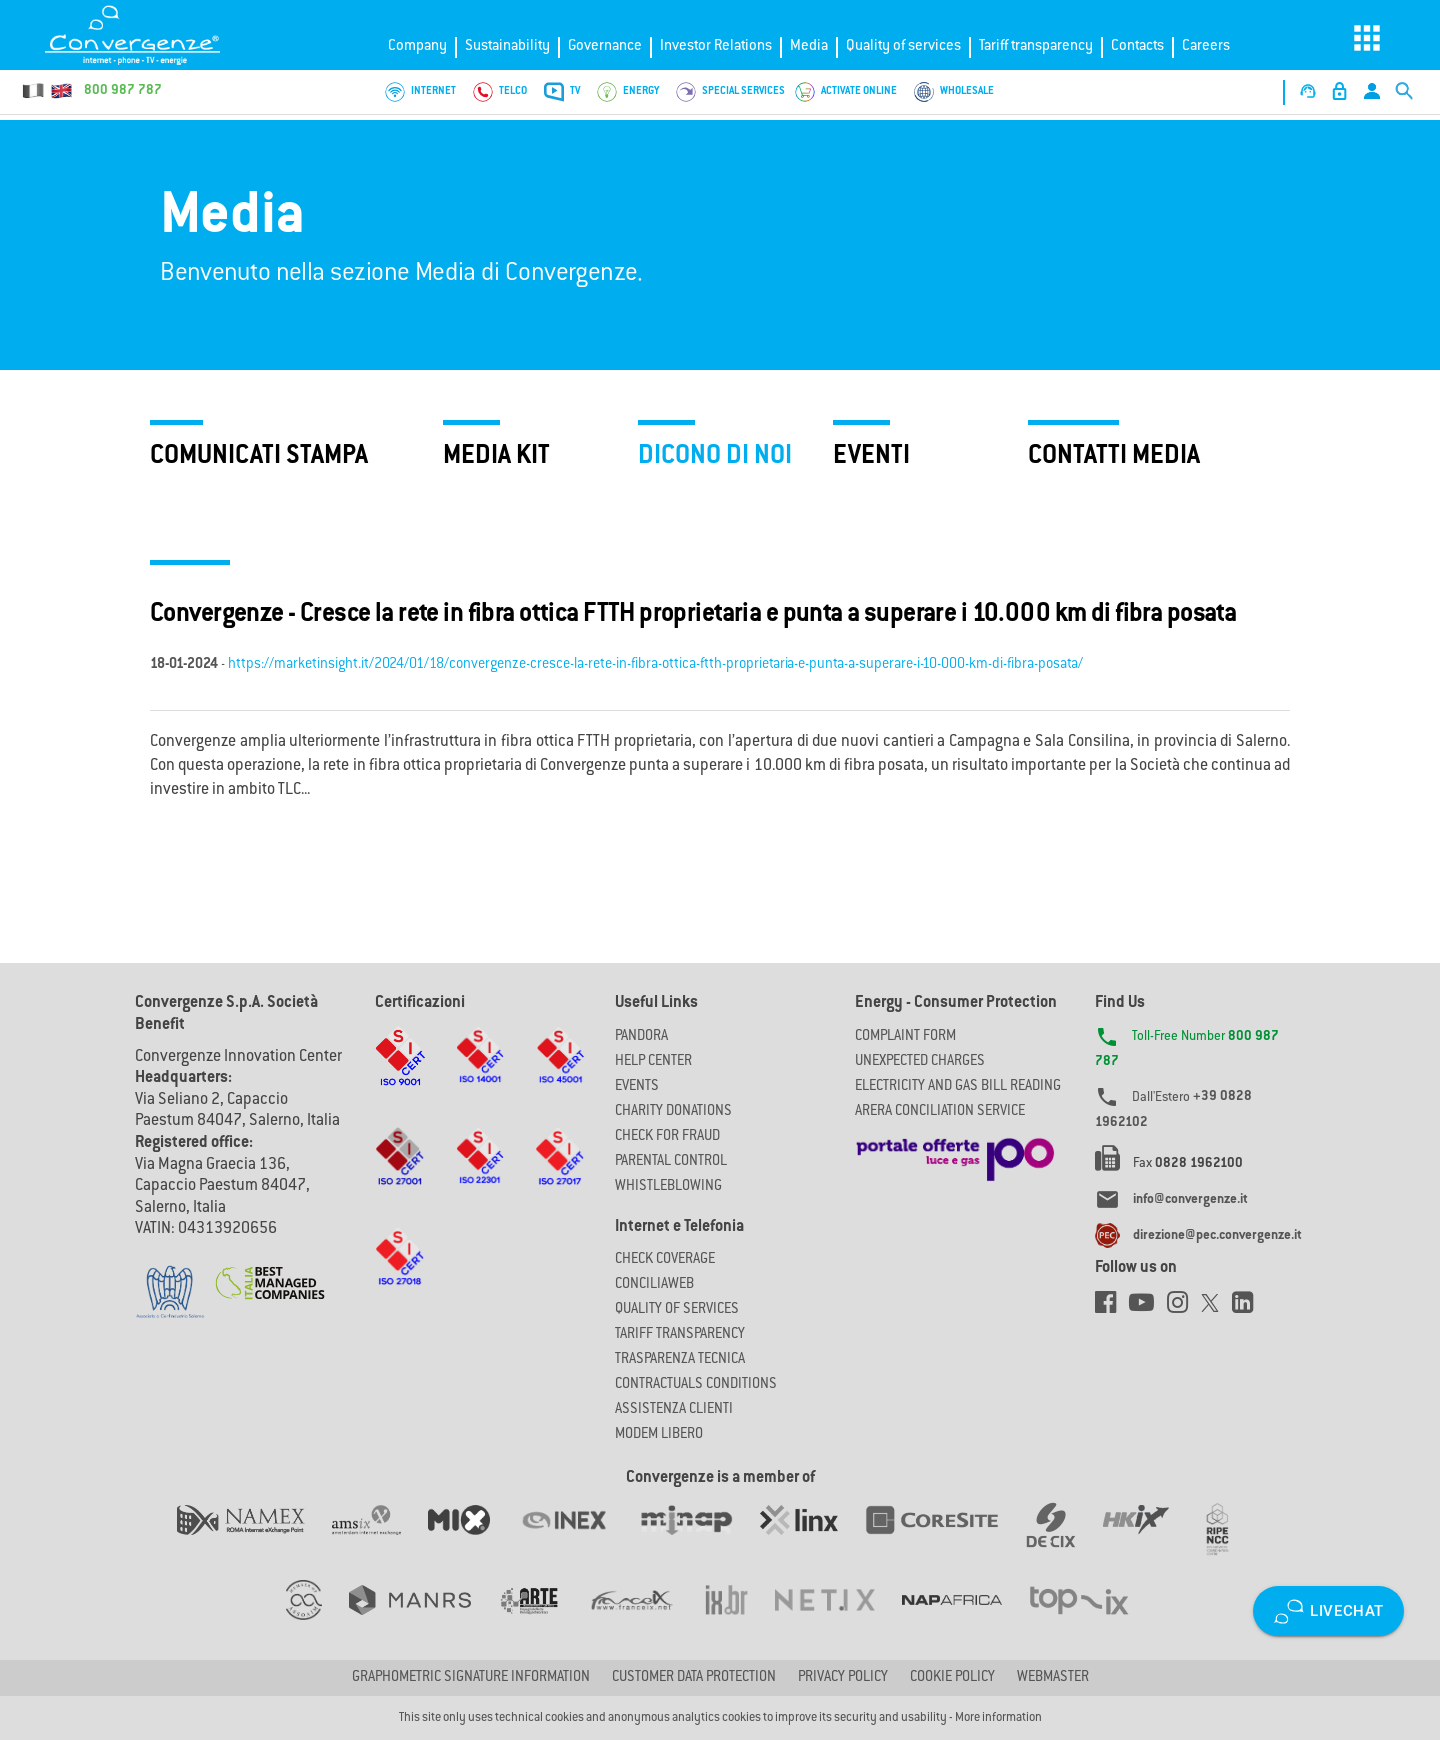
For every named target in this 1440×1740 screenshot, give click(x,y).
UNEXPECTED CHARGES (920, 1062)
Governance (605, 46)
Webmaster (1053, 1678)
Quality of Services (677, 1310)
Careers (1206, 46)
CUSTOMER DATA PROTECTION (694, 1678)
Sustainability (507, 46)
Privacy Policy (843, 1678)
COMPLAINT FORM (905, 1037)
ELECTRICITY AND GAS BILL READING (958, 1087)
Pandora (641, 1037)
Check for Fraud (667, 1137)
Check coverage (665, 1260)
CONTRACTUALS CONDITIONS (696, 1385)
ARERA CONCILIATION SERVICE (940, 1112)
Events (637, 1087)
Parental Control (671, 1162)
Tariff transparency (1036, 46)
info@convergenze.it (1190, 1200)
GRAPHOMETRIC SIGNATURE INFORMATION (471, 1678)
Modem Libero (659, 1435)
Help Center (653, 1062)
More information (998, 1718)
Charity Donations (673, 1112)
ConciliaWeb (654, 1285)
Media (809, 46)
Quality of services (903, 46)
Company (417, 46)
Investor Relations (716, 46)
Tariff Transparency (680, 1335)
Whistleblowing (668, 1187)
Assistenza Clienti (674, 1410)
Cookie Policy (952, 1678)
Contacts (1137, 46)
